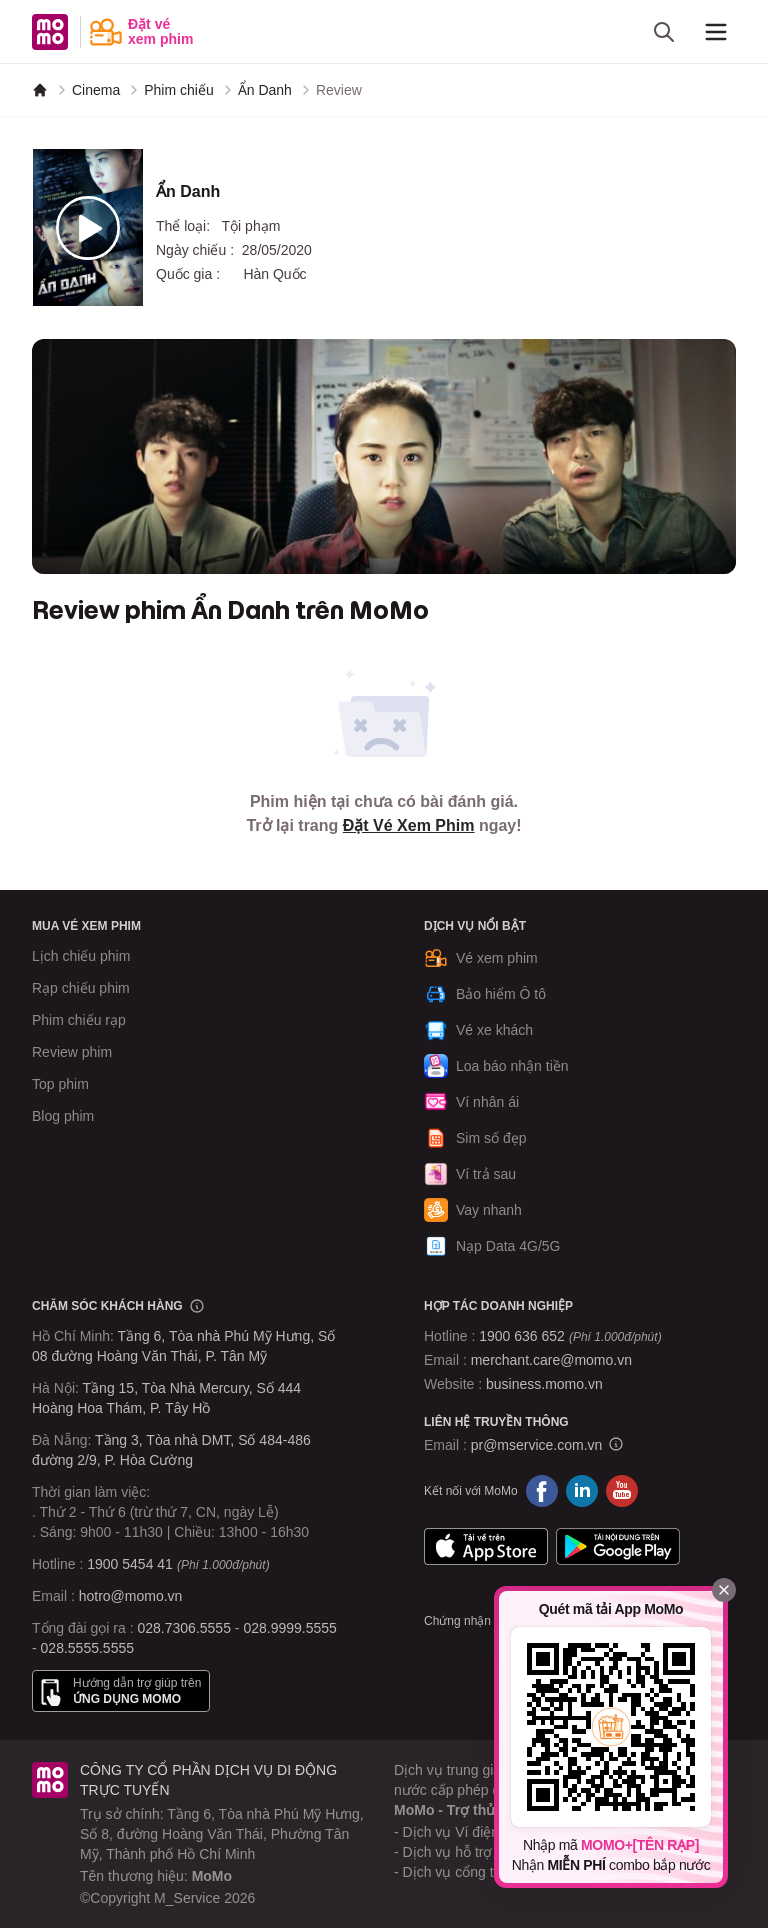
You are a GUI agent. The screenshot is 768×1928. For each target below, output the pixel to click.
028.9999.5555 (289, 1628)
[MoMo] (40, 90)
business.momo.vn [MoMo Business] (544, 1384)
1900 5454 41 (130, 1564)
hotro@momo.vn (131, 1596)
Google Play (618, 1547)
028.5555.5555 (87, 1648)
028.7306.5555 (184, 1628)
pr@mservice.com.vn (537, 1445)
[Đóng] (724, 1590)
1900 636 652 (570, 1336)
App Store (486, 1547)
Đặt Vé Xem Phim (409, 825)
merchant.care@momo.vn (551, 1360)
